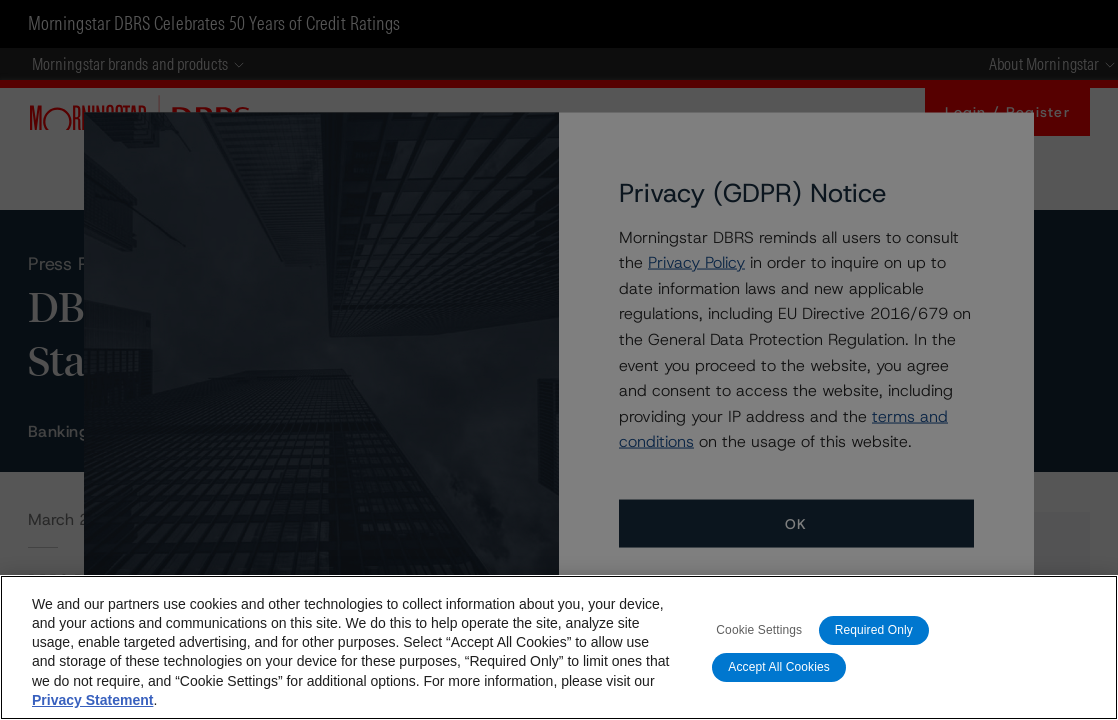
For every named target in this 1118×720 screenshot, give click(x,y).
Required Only (874, 630)
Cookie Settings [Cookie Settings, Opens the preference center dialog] (759, 630)
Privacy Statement (92, 700)
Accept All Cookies (779, 667)
